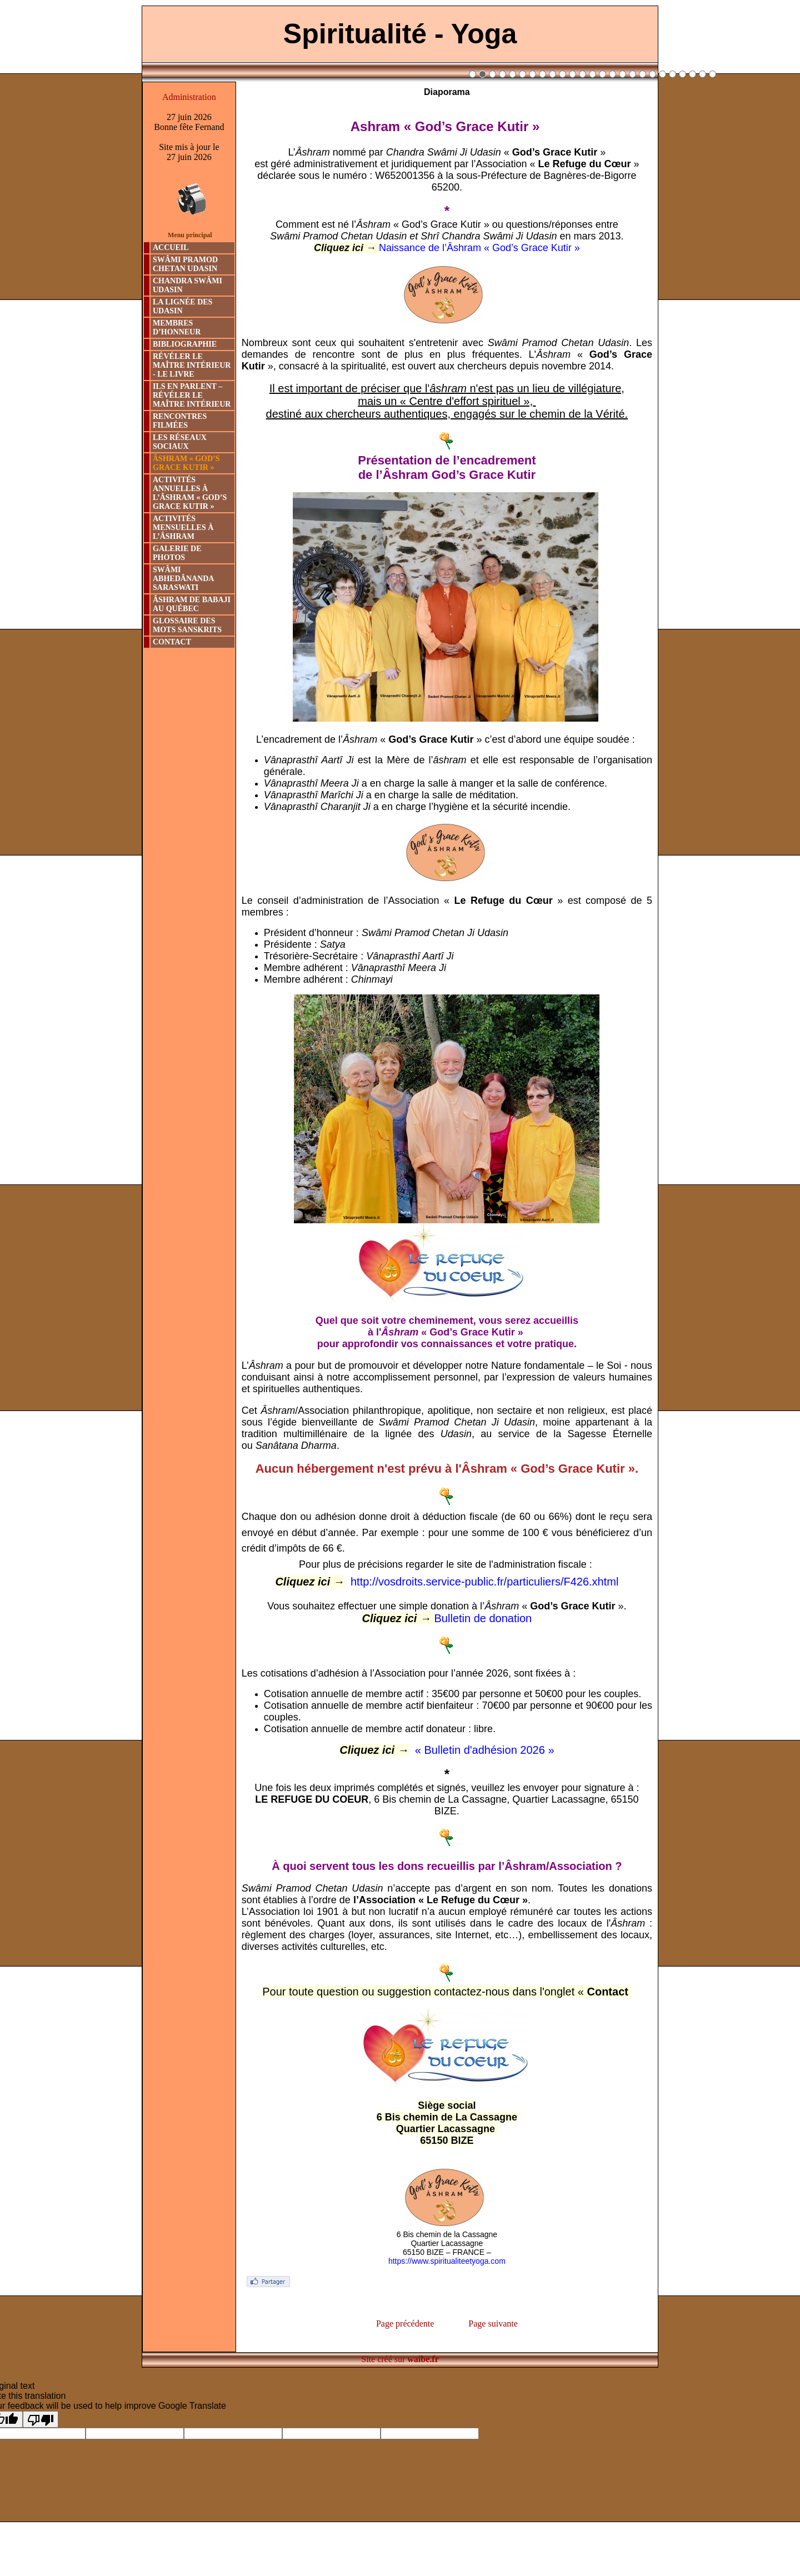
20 (662, 74)
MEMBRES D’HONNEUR (177, 327)
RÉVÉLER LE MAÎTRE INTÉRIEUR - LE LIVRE (192, 365)
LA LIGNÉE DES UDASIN (182, 306)
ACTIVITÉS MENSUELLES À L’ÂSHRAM (183, 527)
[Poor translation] (40, 2419)
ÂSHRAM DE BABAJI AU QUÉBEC (192, 604)
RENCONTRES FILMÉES (180, 420)
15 (612, 74)
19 (652, 74)
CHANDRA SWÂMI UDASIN (187, 285)
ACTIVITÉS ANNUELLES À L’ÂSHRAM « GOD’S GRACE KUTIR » (190, 493)
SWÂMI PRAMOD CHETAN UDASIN (185, 264)
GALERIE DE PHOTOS (177, 553)
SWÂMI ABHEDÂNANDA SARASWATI (183, 579)
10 (562, 74)
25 (712, 74)
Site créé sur (400, 2359)
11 (572, 74)
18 (642, 74)
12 (582, 74)
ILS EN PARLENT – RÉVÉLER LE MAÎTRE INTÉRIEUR (192, 395)
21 (672, 74)
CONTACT (172, 642)
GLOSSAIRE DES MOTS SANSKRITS (187, 625)
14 (602, 74)
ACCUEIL (171, 247)
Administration (189, 97)
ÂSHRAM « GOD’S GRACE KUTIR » (186, 463)
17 (632, 74)
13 (592, 74)
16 (622, 74)
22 (682, 74)
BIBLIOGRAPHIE (185, 344)
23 (692, 74)
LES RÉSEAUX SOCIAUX (180, 442)
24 (702, 74)
